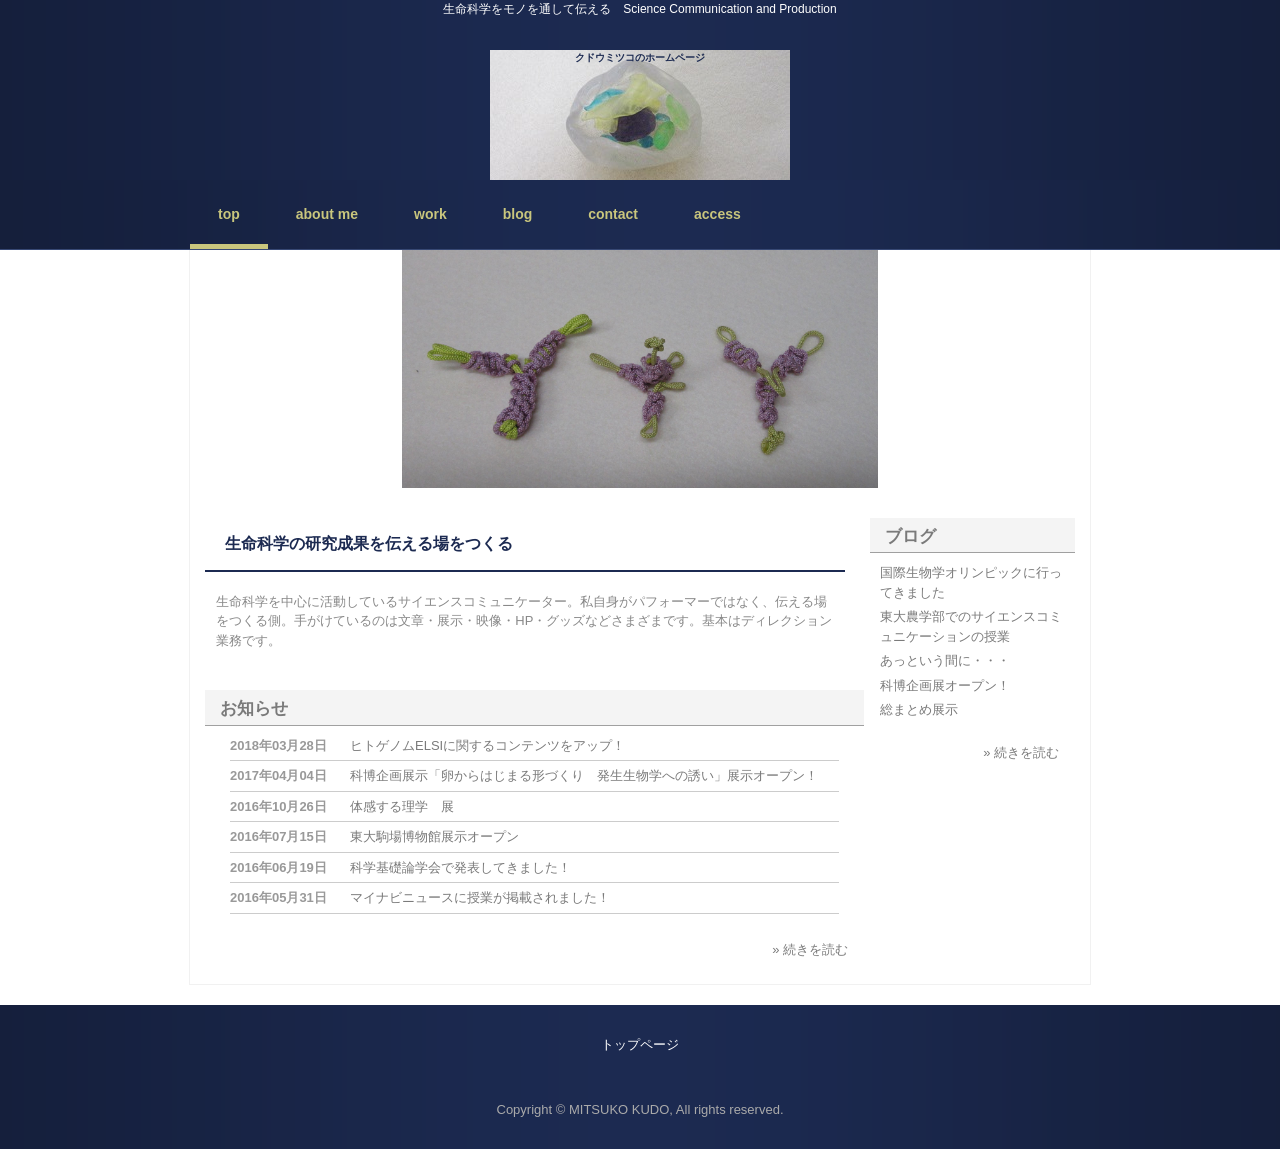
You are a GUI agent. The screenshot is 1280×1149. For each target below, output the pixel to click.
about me (327, 214)
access (717, 214)
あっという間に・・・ (945, 660)
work (430, 214)
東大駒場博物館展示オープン (434, 836)
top (229, 214)
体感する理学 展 (402, 806)
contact (613, 214)
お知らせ (254, 708)
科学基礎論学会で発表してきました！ (460, 867)
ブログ (910, 536)
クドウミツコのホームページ (640, 57)
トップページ (640, 1044)
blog (518, 214)
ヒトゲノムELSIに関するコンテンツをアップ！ (487, 745)
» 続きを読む (810, 949)
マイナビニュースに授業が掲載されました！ (480, 897)
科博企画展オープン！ (945, 685)
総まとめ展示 (919, 709)
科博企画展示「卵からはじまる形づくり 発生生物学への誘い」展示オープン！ (584, 775)
